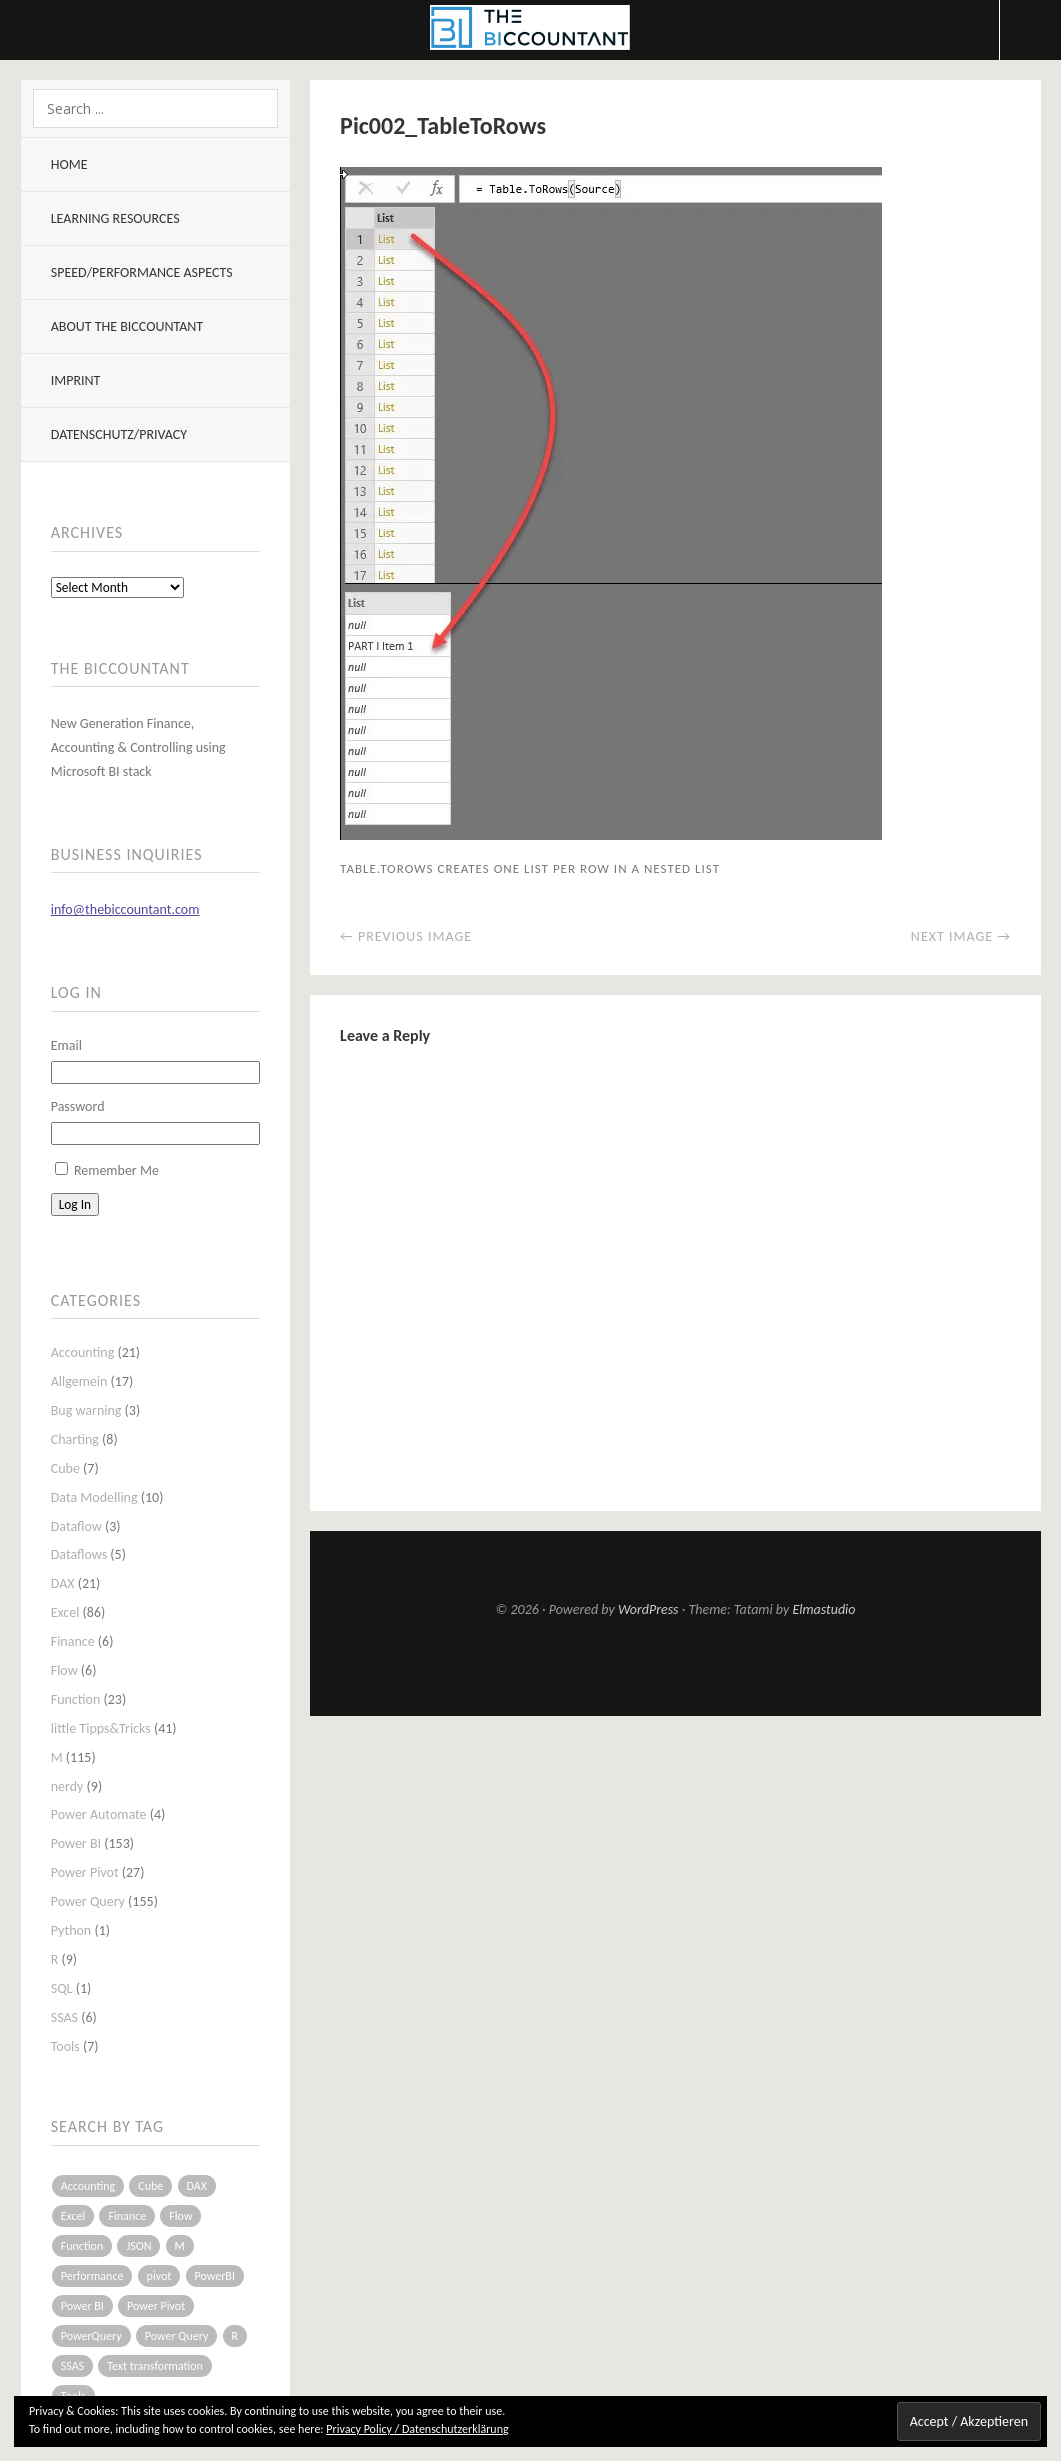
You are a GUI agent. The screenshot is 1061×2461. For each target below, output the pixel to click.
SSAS (64, 2017)
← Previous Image (406, 936)
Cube (65, 1468)
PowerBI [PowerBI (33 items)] (215, 2276)
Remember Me (116, 1170)
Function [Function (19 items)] (82, 2246)
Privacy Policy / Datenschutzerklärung (417, 2429)
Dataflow (76, 1526)
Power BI (76, 1843)
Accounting (83, 1352)
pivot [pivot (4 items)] (159, 2276)
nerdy (67, 1786)
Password (78, 1106)
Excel (65, 1612)
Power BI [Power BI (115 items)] (82, 2306)
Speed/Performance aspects (142, 272)
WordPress (648, 1609)
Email (66, 1045)
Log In (75, 1204)
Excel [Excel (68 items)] (73, 2216)
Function (76, 1699)
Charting (75, 1439)
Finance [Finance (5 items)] (127, 2216)
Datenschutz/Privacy (119, 434)
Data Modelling (94, 1497)
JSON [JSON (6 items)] (138, 2246)
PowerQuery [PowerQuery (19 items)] (91, 2336)
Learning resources (115, 218)
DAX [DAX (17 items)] (197, 2186)
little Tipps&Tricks (101, 1728)
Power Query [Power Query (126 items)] (177, 2336)
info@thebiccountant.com (125, 909)
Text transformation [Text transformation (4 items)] (155, 2366)
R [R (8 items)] (235, 2336)
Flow (64, 1670)
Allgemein (79, 1381)
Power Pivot (85, 1872)
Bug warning (86, 1410)
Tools (65, 2046)
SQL (62, 1988)
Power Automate (99, 1814)
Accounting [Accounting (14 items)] (88, 2186)
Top (676, 1667)
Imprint (76, 380)
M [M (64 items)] (180, 2246)
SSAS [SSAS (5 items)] (72, 2366)
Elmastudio (823, 1609)
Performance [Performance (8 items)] (92, 2276)
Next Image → (961, 936)
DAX (63, 1583)
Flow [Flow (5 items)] (180, 2216)
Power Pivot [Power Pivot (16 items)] (156, 2306)
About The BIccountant (127, 326)
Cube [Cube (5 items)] (150, 2186)
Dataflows (79, 1554)
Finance (73, 1641)
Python (71, 1930)
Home (69, 164)
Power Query (88, 1901)
